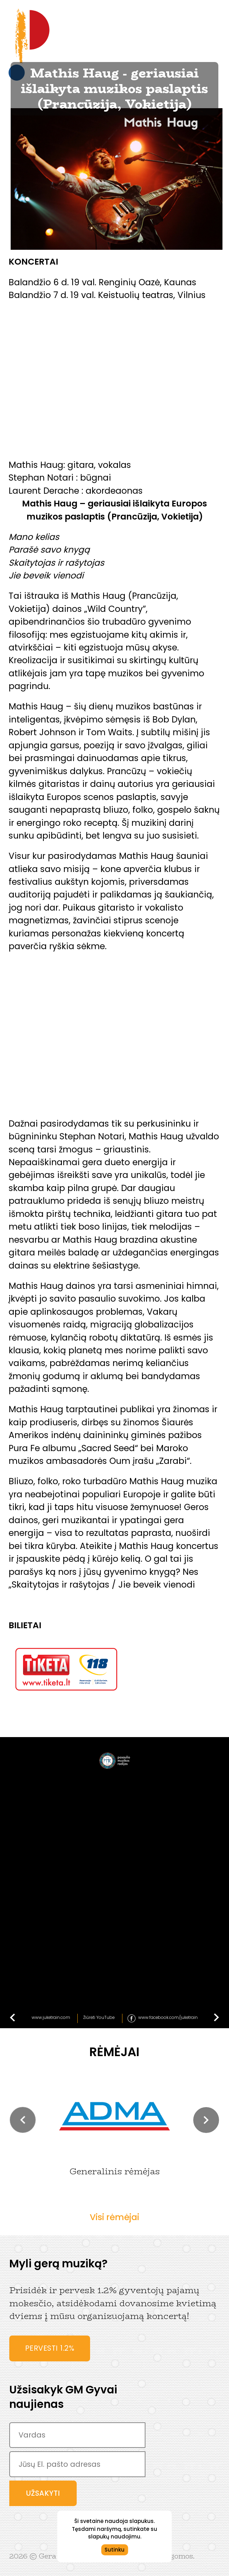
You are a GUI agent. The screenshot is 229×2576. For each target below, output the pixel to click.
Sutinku (114, 2549)
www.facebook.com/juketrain (168, 2017)
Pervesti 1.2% (50, 2348)
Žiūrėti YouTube (99, 2017)
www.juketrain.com (51, 2017)
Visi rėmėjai (114, 2217)
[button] (23, 2120)
